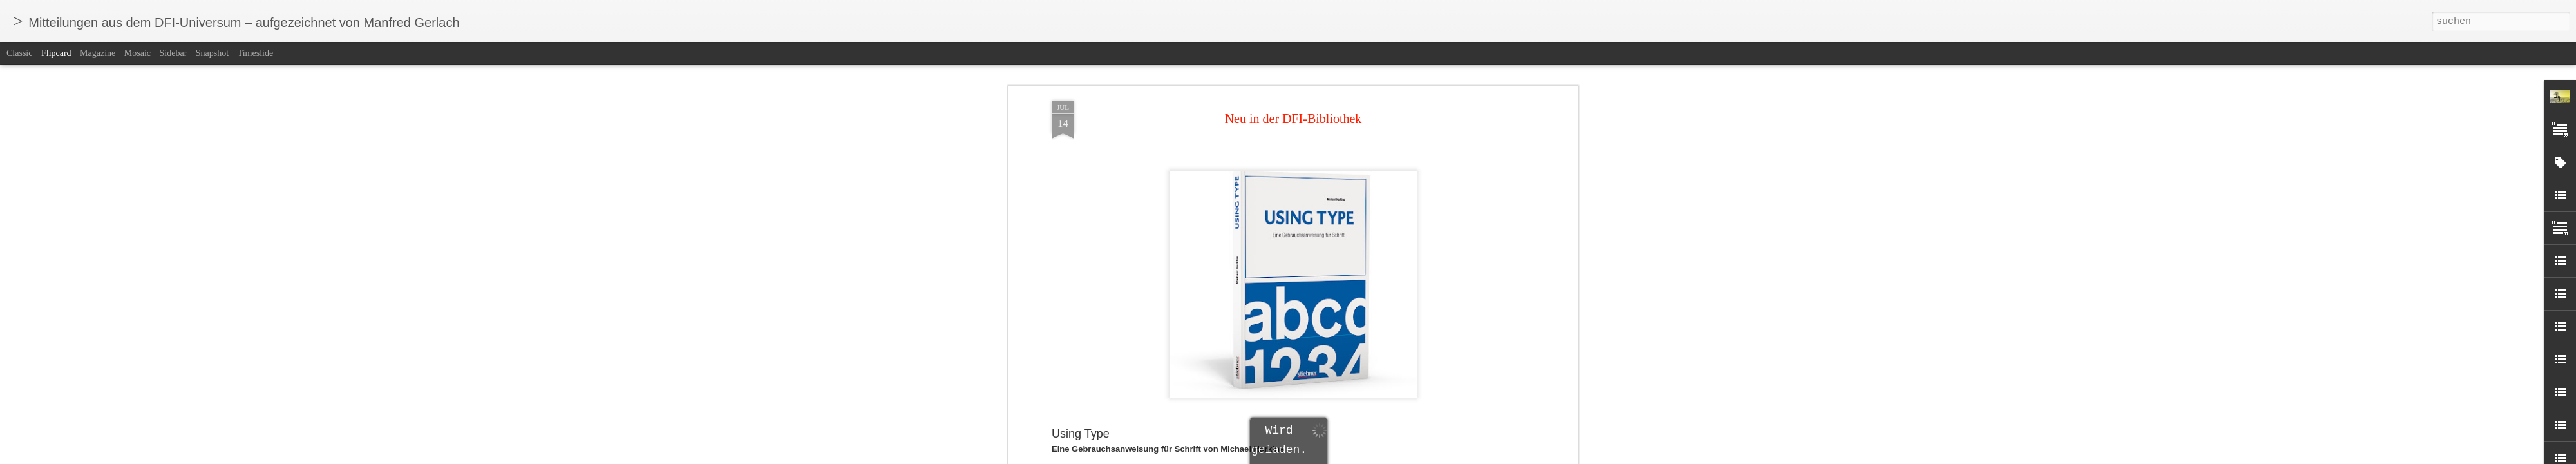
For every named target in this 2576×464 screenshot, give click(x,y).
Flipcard (56, 53)
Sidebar (173, 53)
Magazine (97, 53)
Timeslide (256, 53)
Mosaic (137, 53)
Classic (19, 53)
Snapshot (212, 53)
